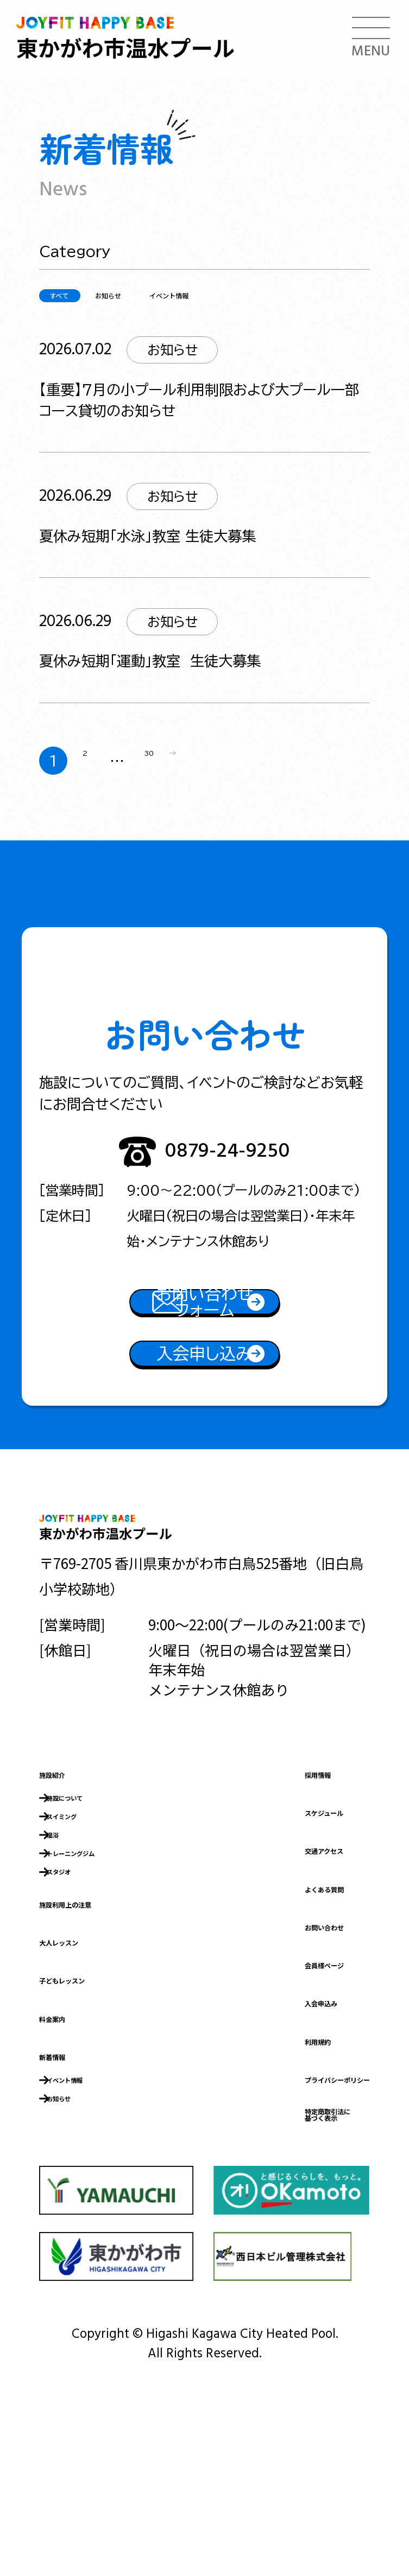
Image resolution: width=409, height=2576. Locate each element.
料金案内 (67, 2143)
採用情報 (257, 1888)
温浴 (68, 1953)
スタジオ (81, 1995)
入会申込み (264, 2117)
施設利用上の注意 (95, 2029)
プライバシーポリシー (299, 2193)
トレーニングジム (107, 1974)
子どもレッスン (88, 2104)
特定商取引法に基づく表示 (278, 2238)
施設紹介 (67, 1888)
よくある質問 (271, 2002)
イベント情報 (286, 295)
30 (171, 765)
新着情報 (67, 2181)
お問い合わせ (271, 2040)
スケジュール (271, 1926)
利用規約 (257, 2155)
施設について (94, 1912)
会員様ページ (271, 2078)
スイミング (88, 1932)
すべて (81, 294)
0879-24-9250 (227, 1162)
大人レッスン (81, 2066)
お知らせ (172, 295)
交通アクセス (271, 1964)
